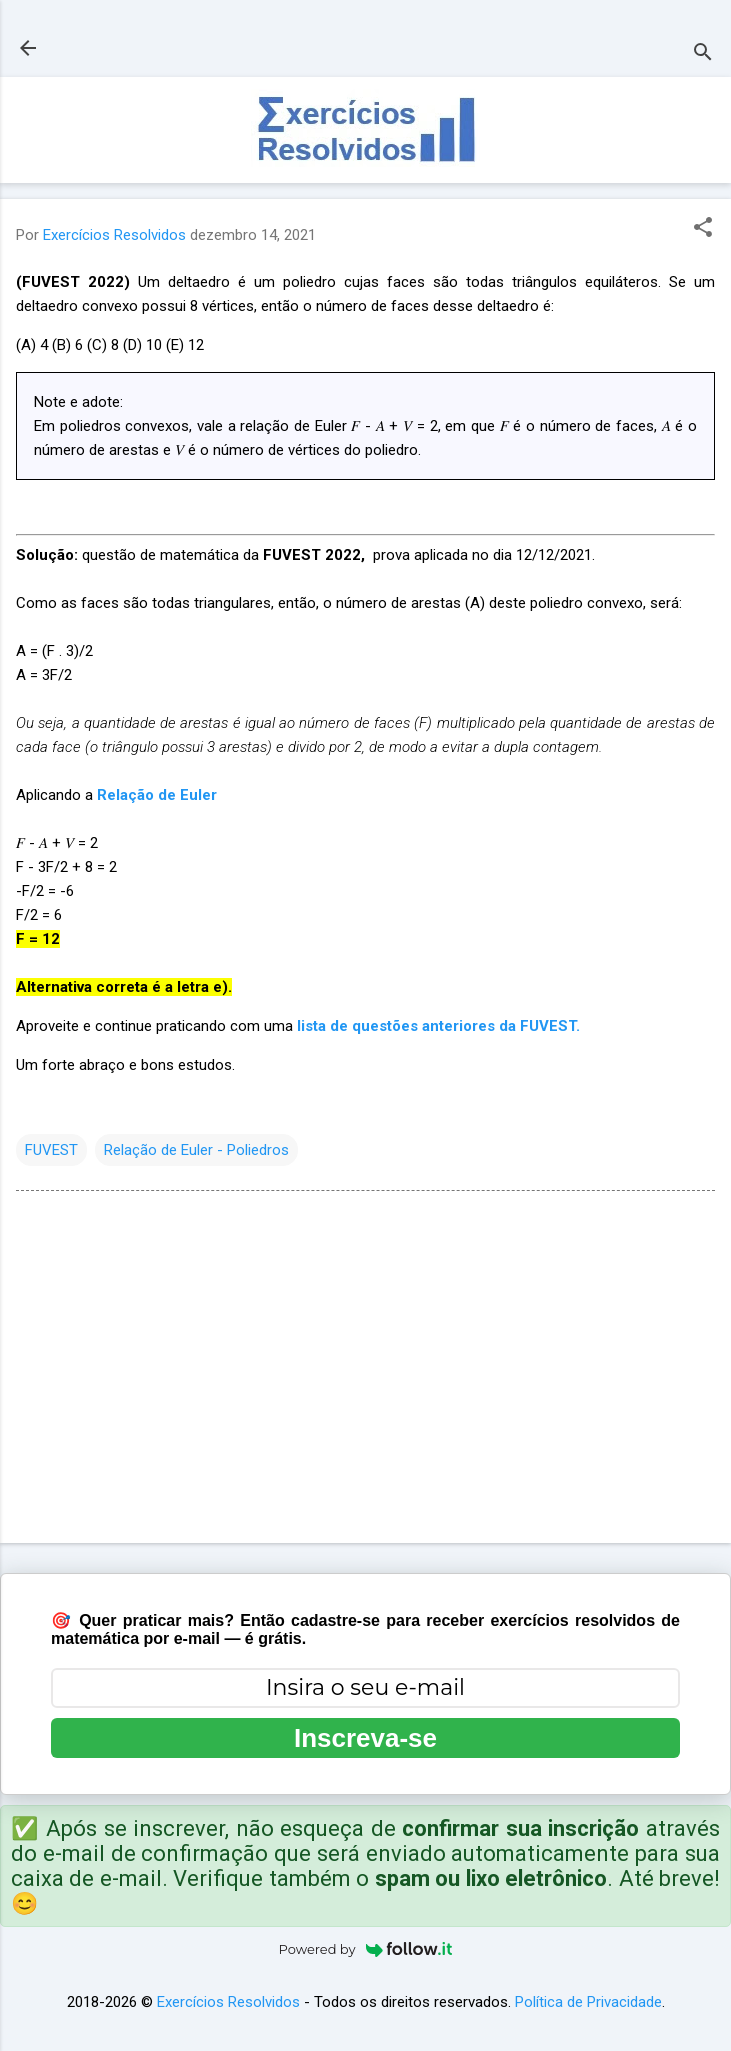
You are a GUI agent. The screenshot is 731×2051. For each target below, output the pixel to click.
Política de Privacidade (588, 2002)
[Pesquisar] (703, 54)
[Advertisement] (365, 1371)
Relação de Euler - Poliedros (196, 1150)
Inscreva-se (365, 1738)
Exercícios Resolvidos (228, 2002)
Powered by (366, 1949)
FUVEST (51, 1150)
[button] (703, 229)
